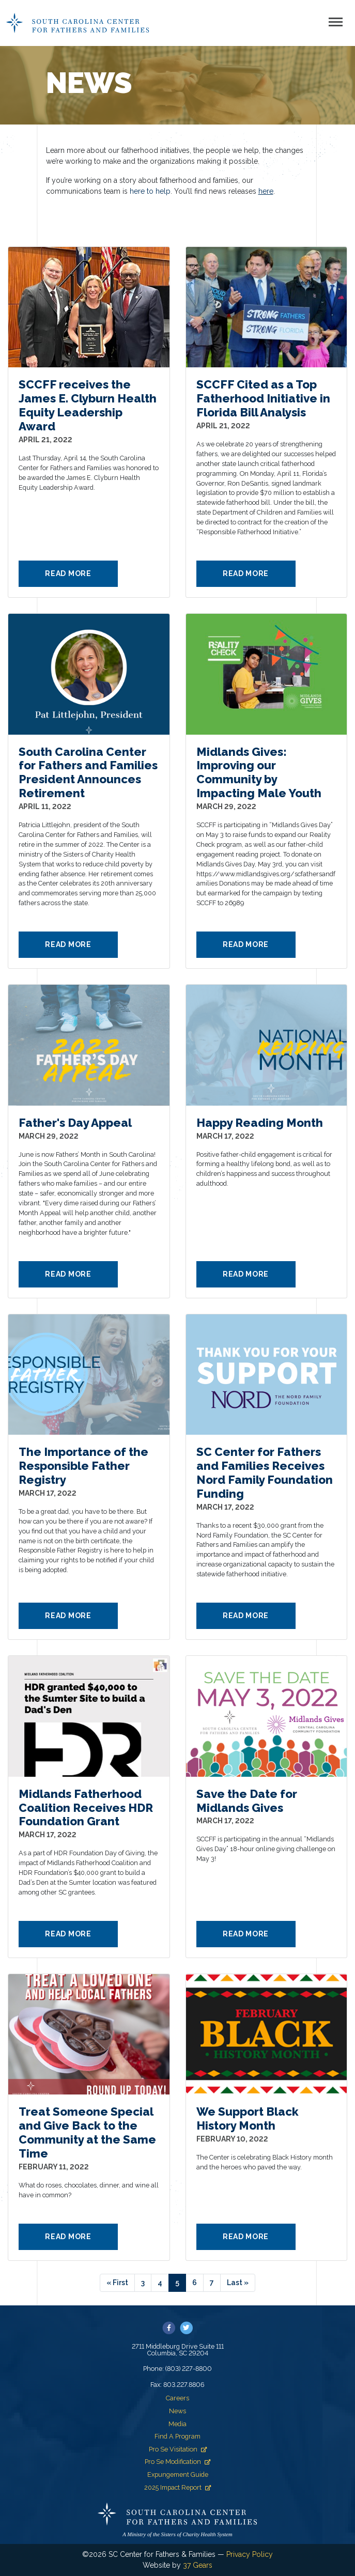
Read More (68, 573)
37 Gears (197, 2565)
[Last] (237, 2283)
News (177, 2411)
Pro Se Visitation (178, 2449)
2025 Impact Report (177, 2487)
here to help (150, 191)
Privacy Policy (249, 2554)
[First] (117, 2283)
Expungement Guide (177, 2474)
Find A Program (177, 2436)
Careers (177, 2398)
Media (177, 2424)
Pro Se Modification (177, 2461)
